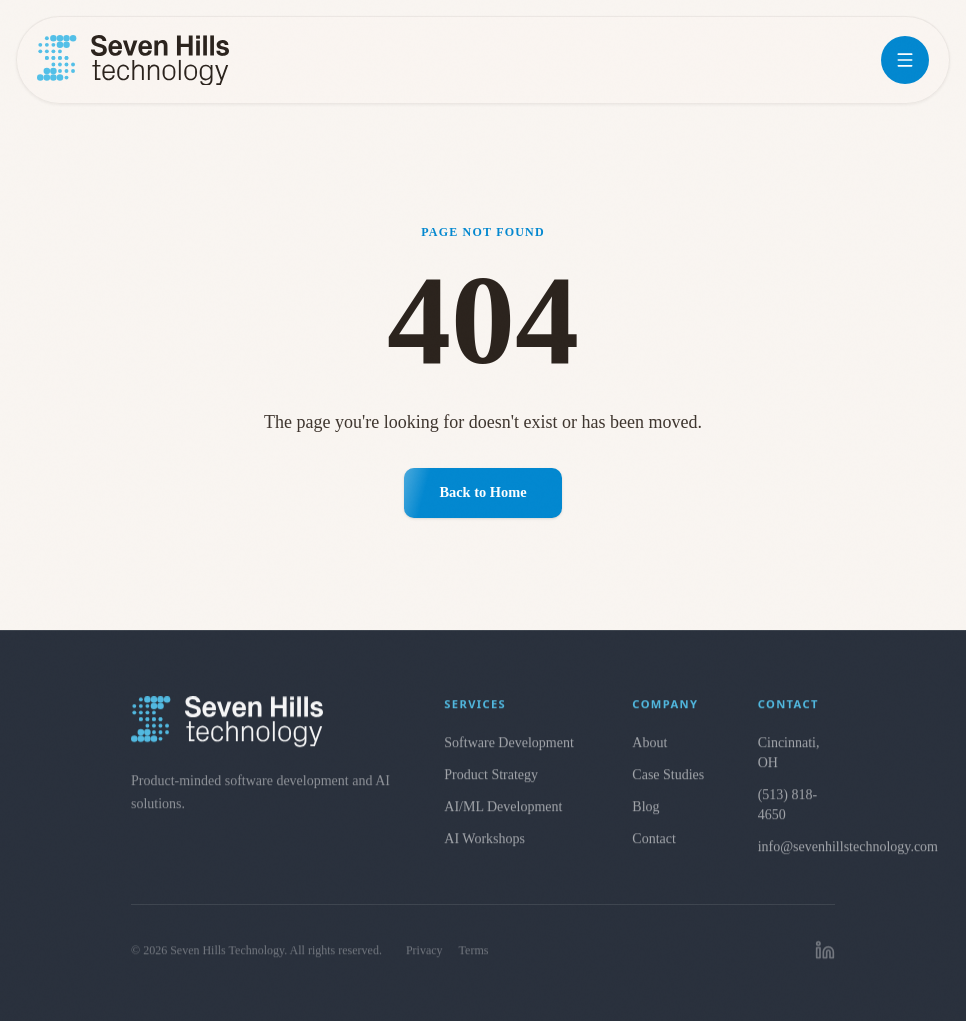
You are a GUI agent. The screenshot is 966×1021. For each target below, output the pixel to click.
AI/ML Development (503, 816)
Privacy (424, 966)
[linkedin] (825, 966)
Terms (474, 966)
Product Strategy (491, 784)
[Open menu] (905, 60)
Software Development (508, 752)
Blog (645, 816)
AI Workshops (484, 848)
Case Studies (668, 784)
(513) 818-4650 (788, 814)
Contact (654, 848)
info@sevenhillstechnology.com (796, 856)
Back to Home (482, 492)
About (649, 752)
